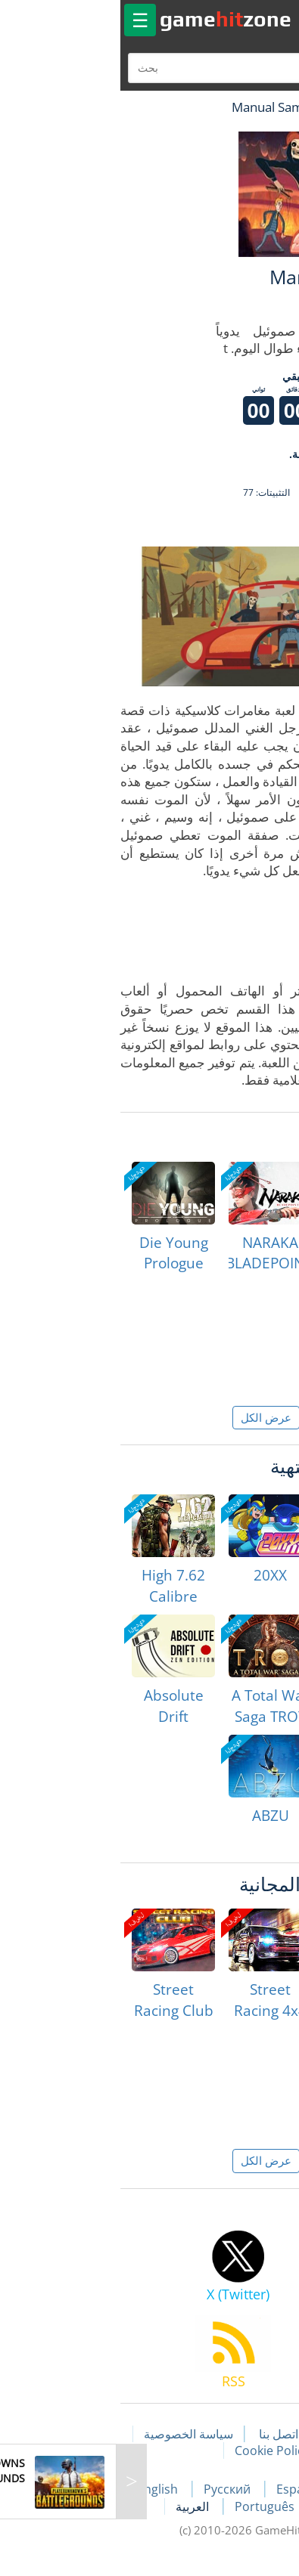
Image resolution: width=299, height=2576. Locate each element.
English (42, 2489)
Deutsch (227, 2506)
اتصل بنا (162, 2434)
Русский (112, 2489)
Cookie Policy (155, 2450)
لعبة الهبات (243, 107)
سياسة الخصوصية (72, 2434)
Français (255, 2489)
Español (184, 2489)
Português (149, 2506)
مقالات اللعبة (239, 2434)
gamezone (109, 19)
